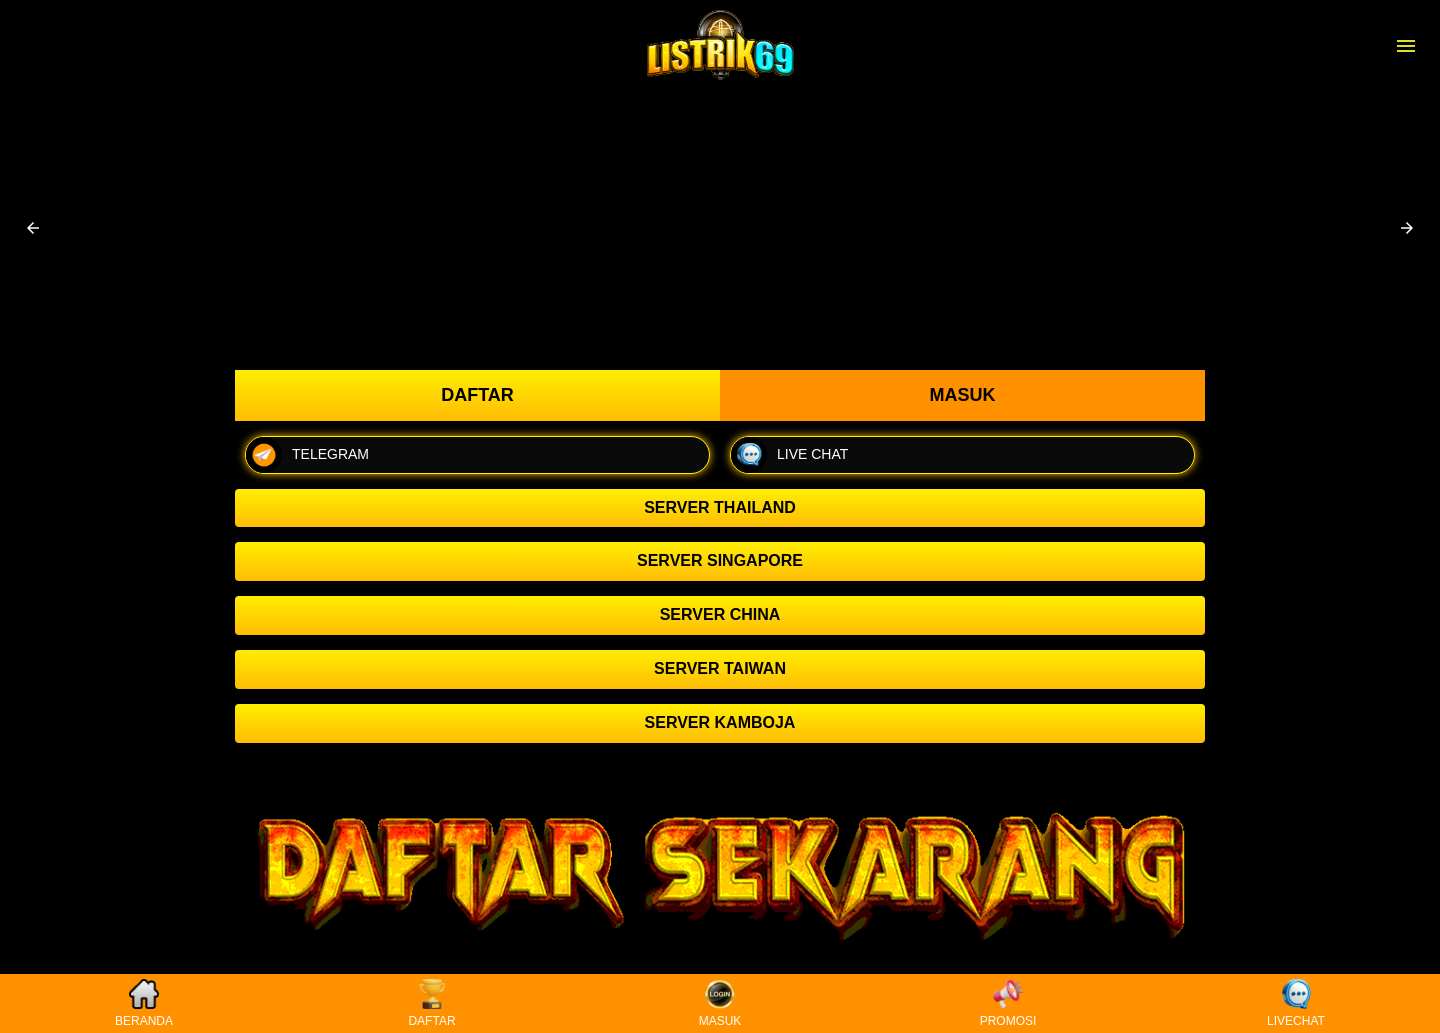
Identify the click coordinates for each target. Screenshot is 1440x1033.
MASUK (720, 1003)
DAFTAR (431, 1003)
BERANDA (144, 1003)
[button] (33, 228)
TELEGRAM (307, 455)
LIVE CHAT (789, 455)
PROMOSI (1008, 1003)
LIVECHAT (1296, 1003)
